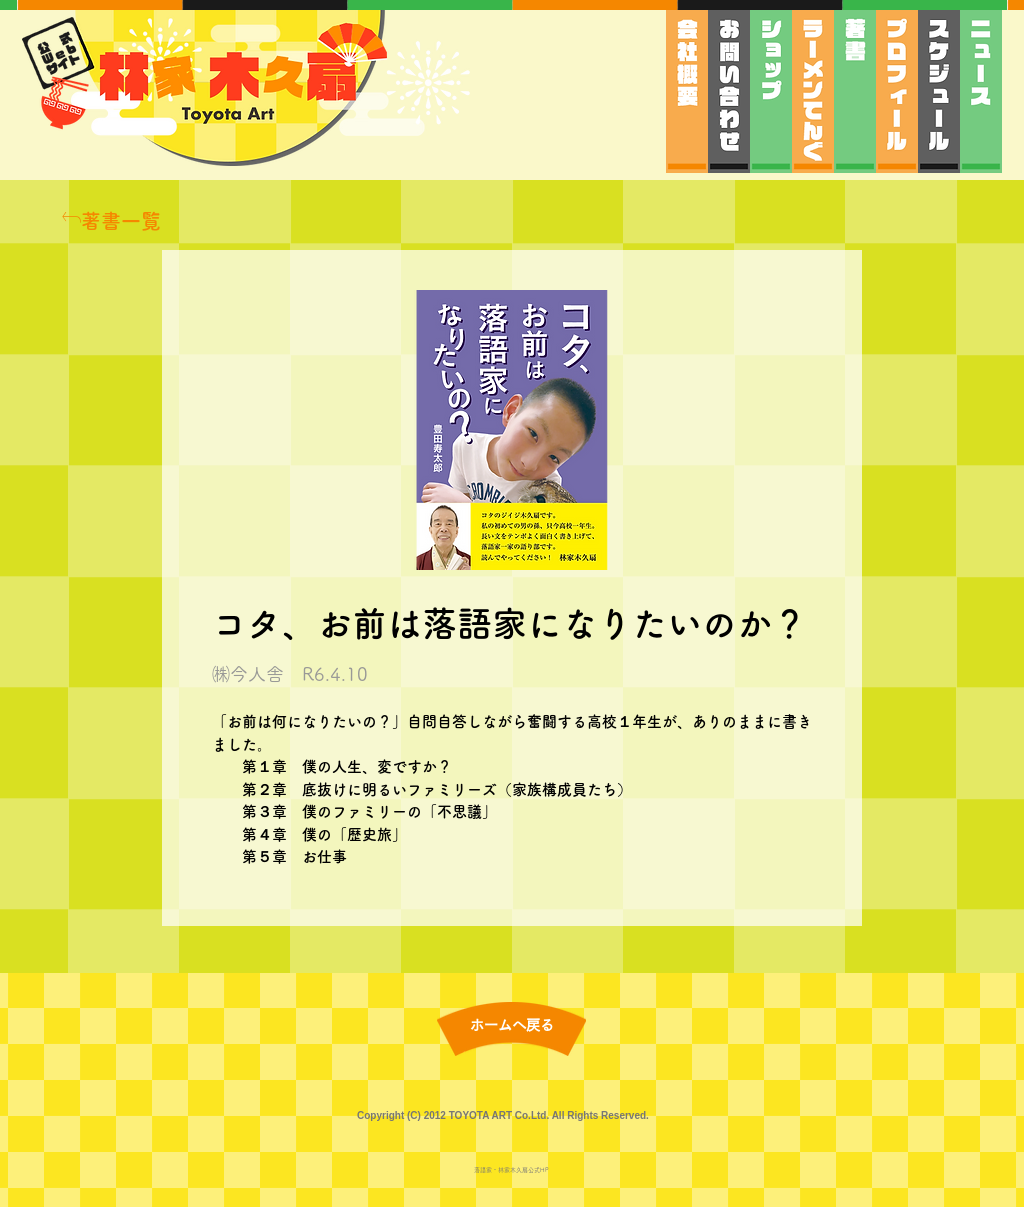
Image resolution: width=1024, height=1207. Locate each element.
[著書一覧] (111, 221)
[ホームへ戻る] (512, 1026)
